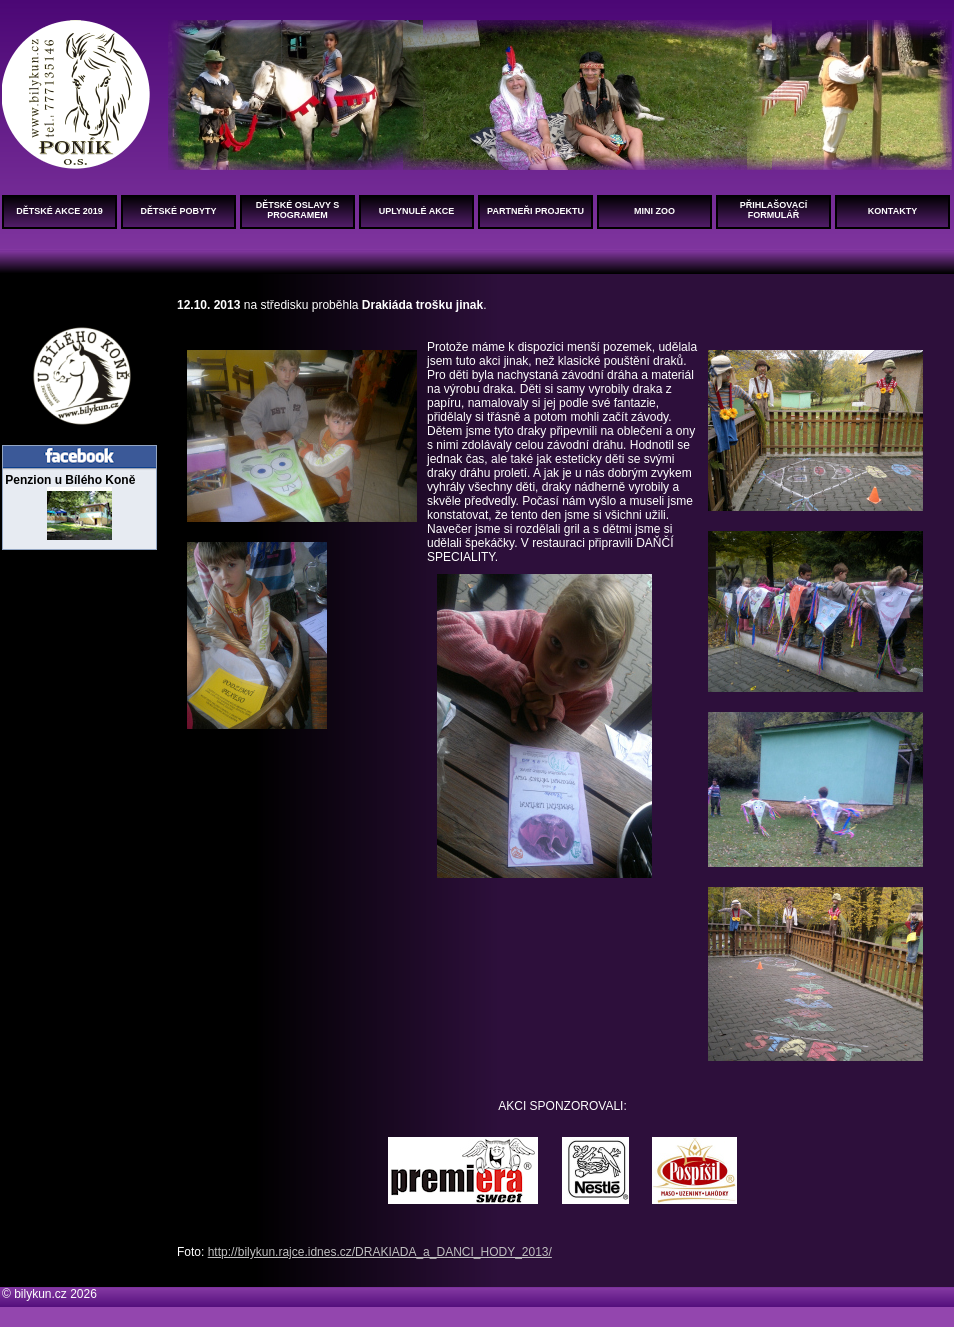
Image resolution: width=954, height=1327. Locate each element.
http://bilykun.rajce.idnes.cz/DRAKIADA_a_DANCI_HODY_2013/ (380, 1252)
